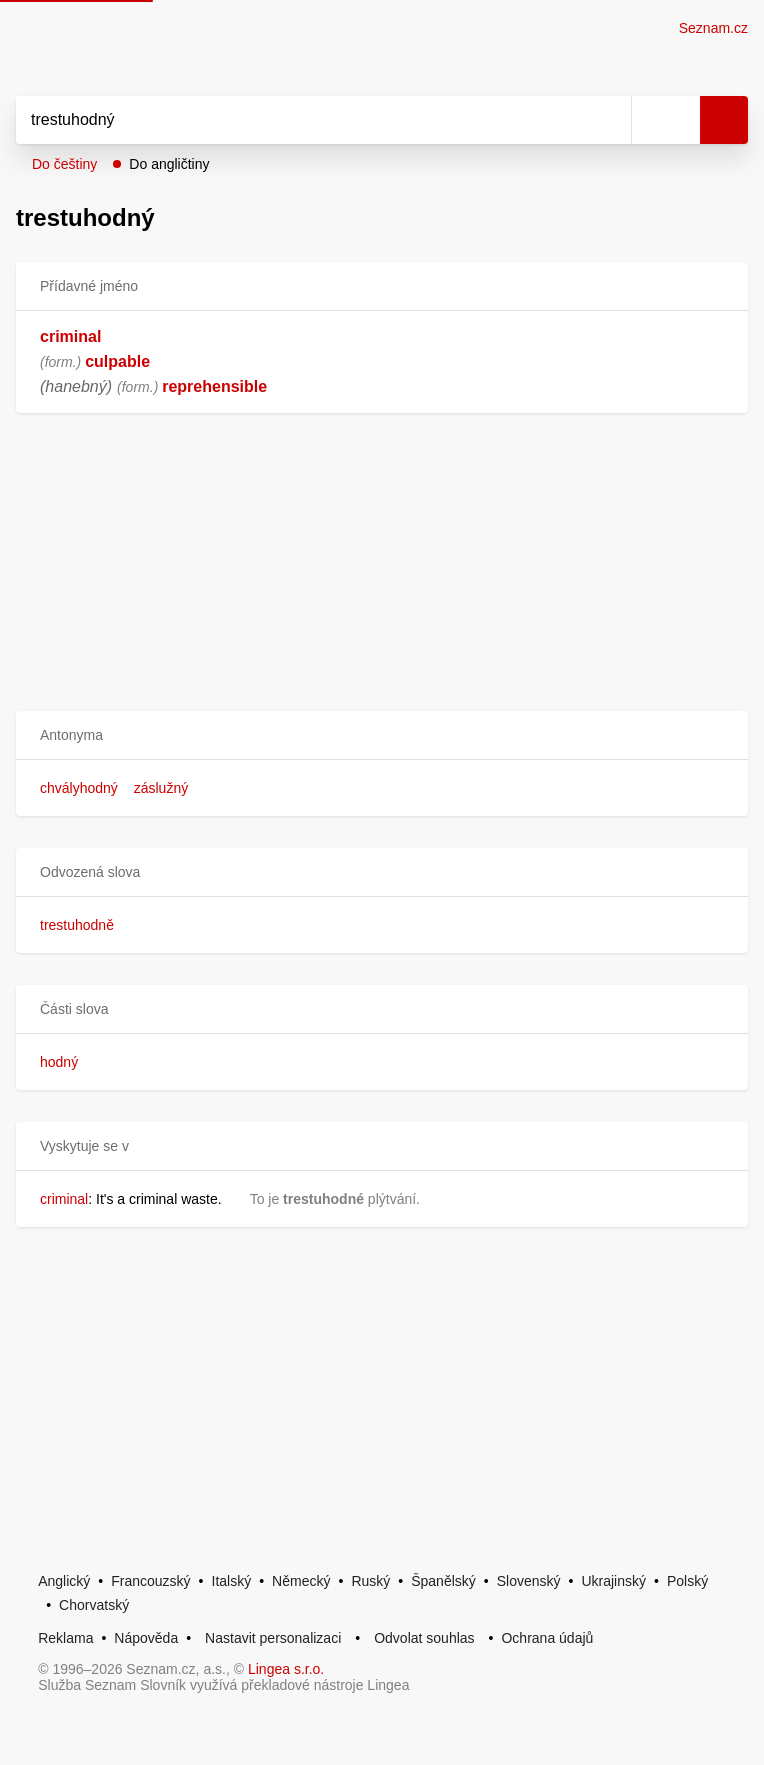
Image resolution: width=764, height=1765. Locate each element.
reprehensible (214, 386)
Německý (301, 1581)
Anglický (64, 1581)
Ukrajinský (613, 1581)
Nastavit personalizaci (273, 1638)
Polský (687, 1581)
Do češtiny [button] (64, 164)
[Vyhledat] (301, 120)
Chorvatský (94, 1605)
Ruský (370, 1581)
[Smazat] (609, 120)
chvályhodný (79, 788)
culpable (117, 361)
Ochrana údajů (547, 1638)
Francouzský (150, 1581)
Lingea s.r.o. (286, 1669)
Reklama (65, 1638)
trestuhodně (77, 925)
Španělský (443, 1581)
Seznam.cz (713, 28)
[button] (382, 735)
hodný (59, 1062)
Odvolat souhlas (424, 1638)
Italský (232, 1581)
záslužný (161, 788)
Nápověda (146, 1638)
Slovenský (529, 1581)
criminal (70, 336)
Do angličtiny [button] (169, 164)
